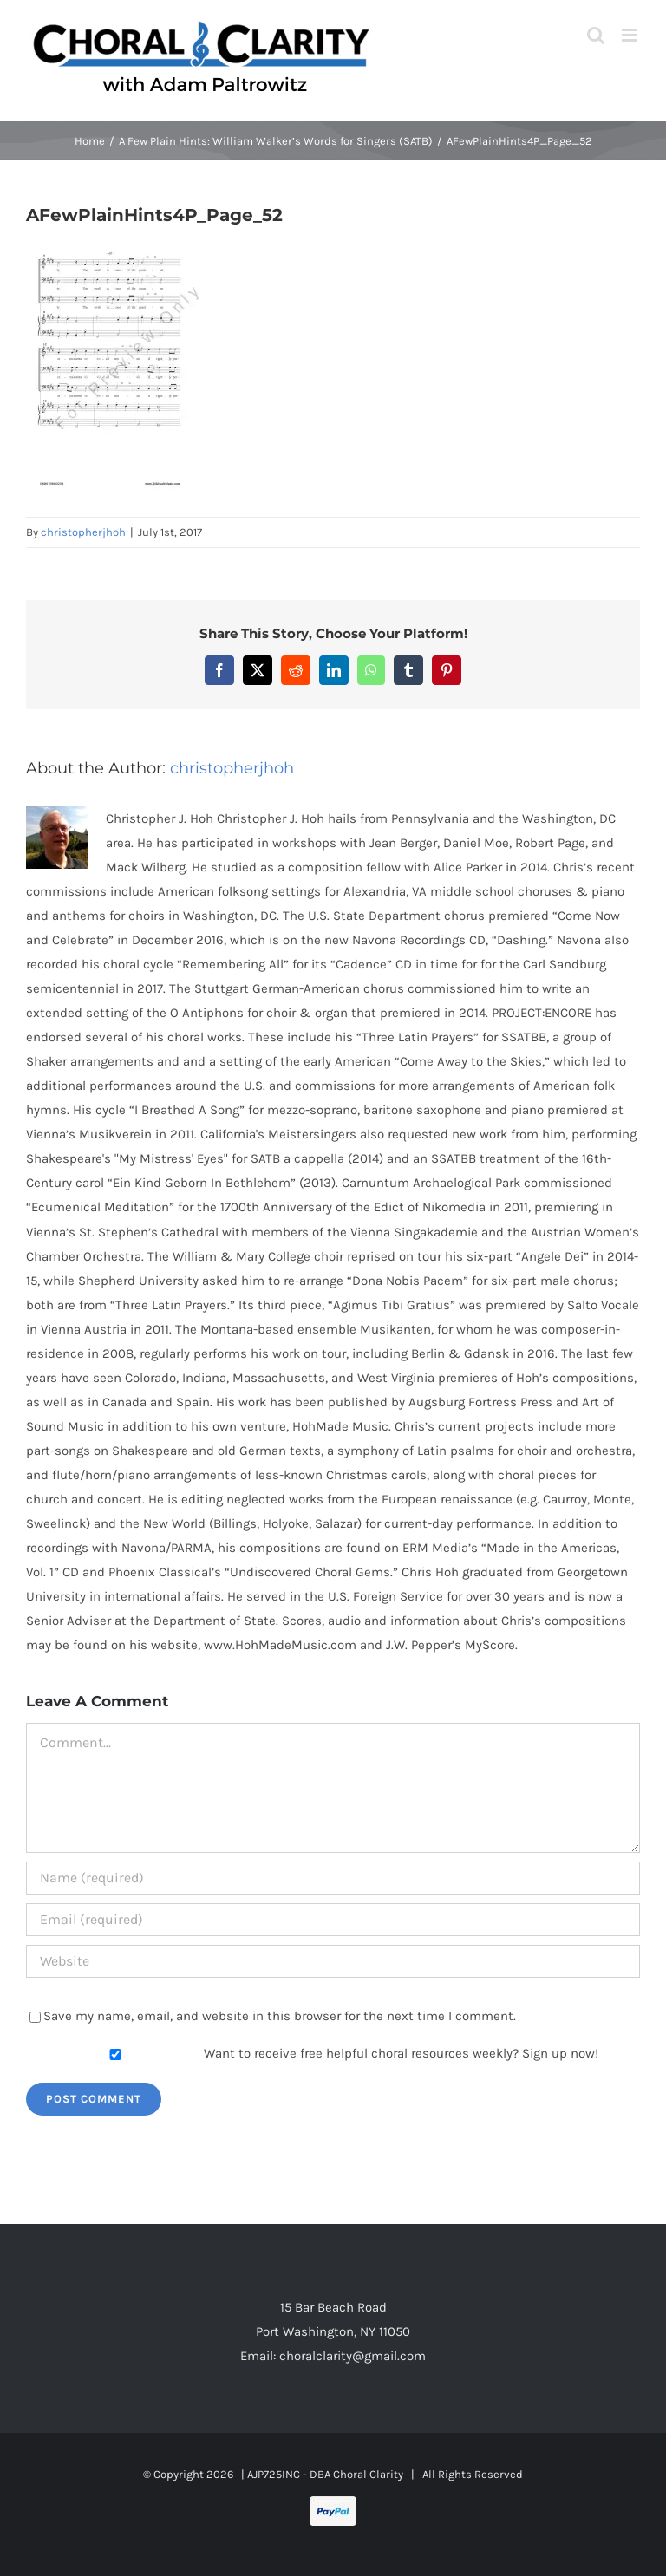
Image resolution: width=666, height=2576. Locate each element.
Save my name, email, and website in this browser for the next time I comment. (279, 2016)
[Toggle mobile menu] (631, 35)
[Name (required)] (333, 1878)
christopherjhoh (83, 531)
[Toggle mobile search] (595, 35)
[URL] (333, 1961)
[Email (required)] (333, 1919)
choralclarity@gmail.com (352, 2356)
